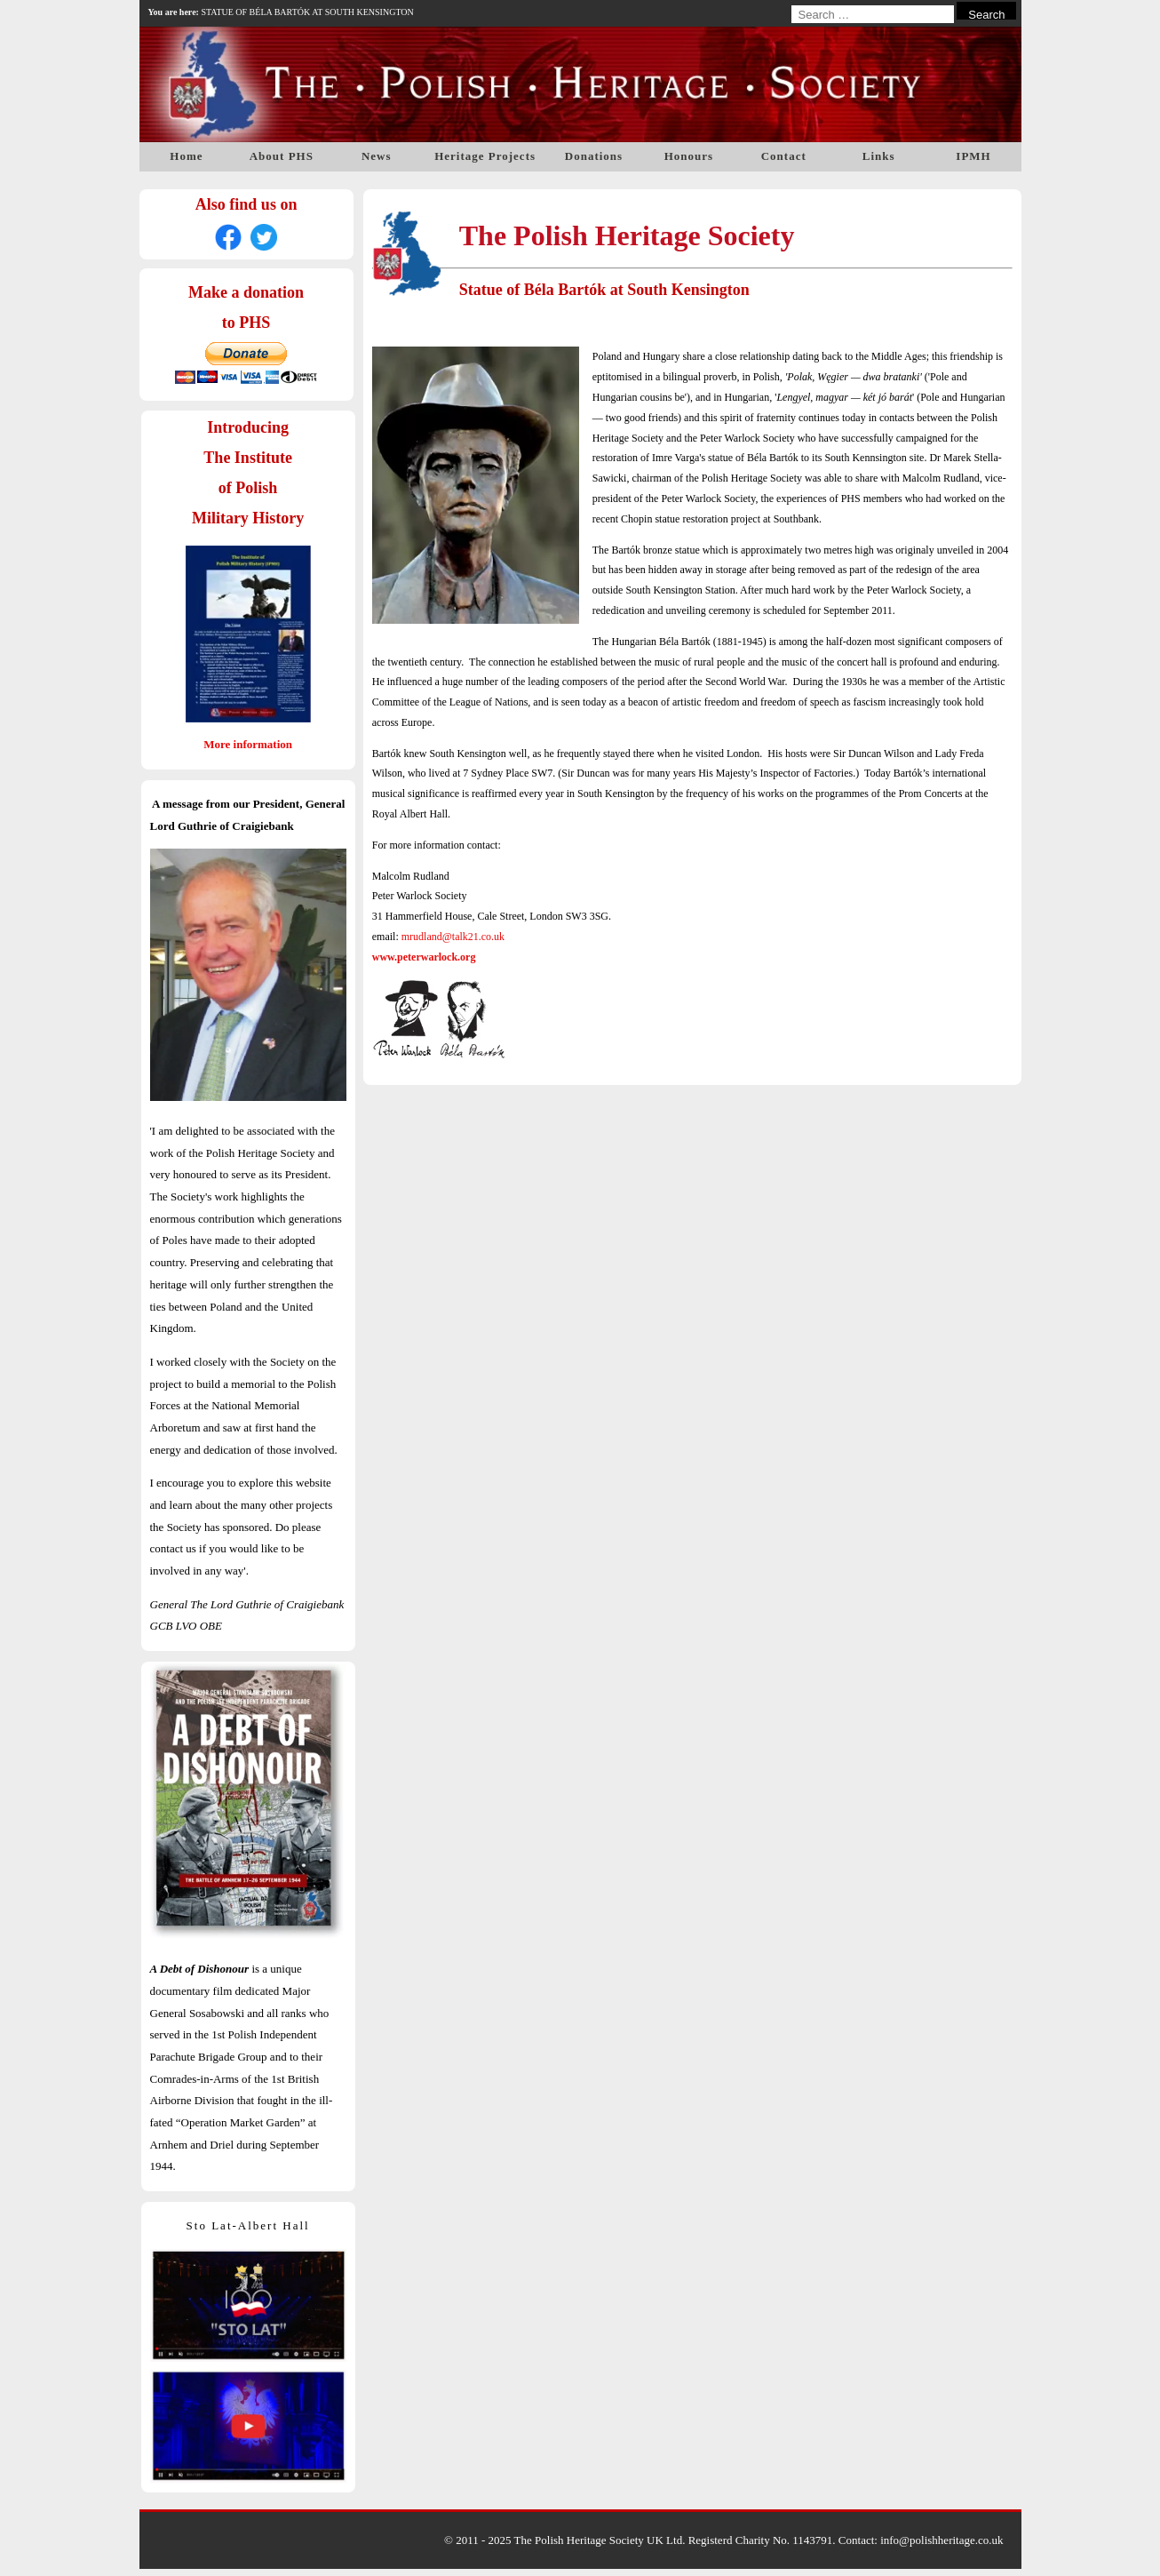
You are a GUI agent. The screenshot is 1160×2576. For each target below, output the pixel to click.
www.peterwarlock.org (424, 957)
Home (186, 156)
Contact (783, 156)
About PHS (282, 156)
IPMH (973, 156)
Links (878, 156)
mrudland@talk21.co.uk (453, 936)
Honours (688, 156)
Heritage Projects (485, 156)
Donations (594, 156)
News (377, 156)
